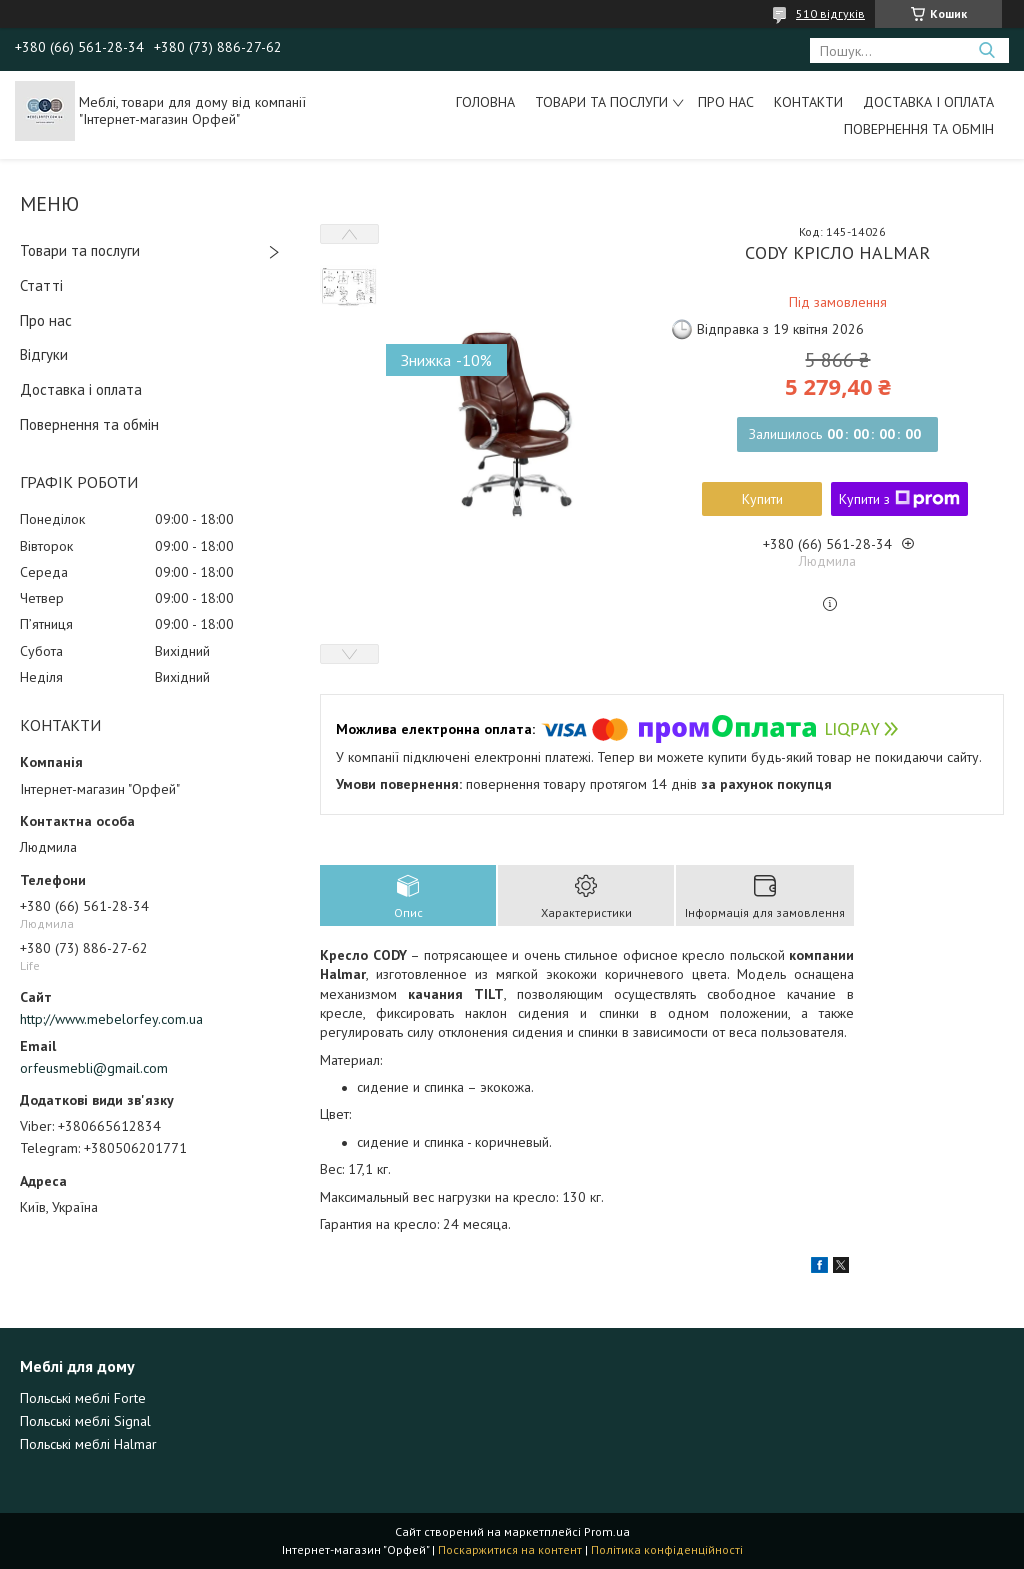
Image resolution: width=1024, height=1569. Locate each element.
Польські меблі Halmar (88, 1444)
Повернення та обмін (919, 129)
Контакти (808, 102)
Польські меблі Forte (83, 1398)
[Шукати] (986, 50)
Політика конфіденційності (667, 1549)
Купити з (899, 499)
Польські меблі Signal (85, 1421)
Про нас (726, 102)
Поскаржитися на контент (510, 1549)
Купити (762, 499)
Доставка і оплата (928, 102)
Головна (485, 102)
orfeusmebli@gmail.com (94, 1068)
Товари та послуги (601, 102)
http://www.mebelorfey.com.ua (111, 1019)
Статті (41, 285)
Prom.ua (607, 1531)
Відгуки (44, 354)
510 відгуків (830, 13)
